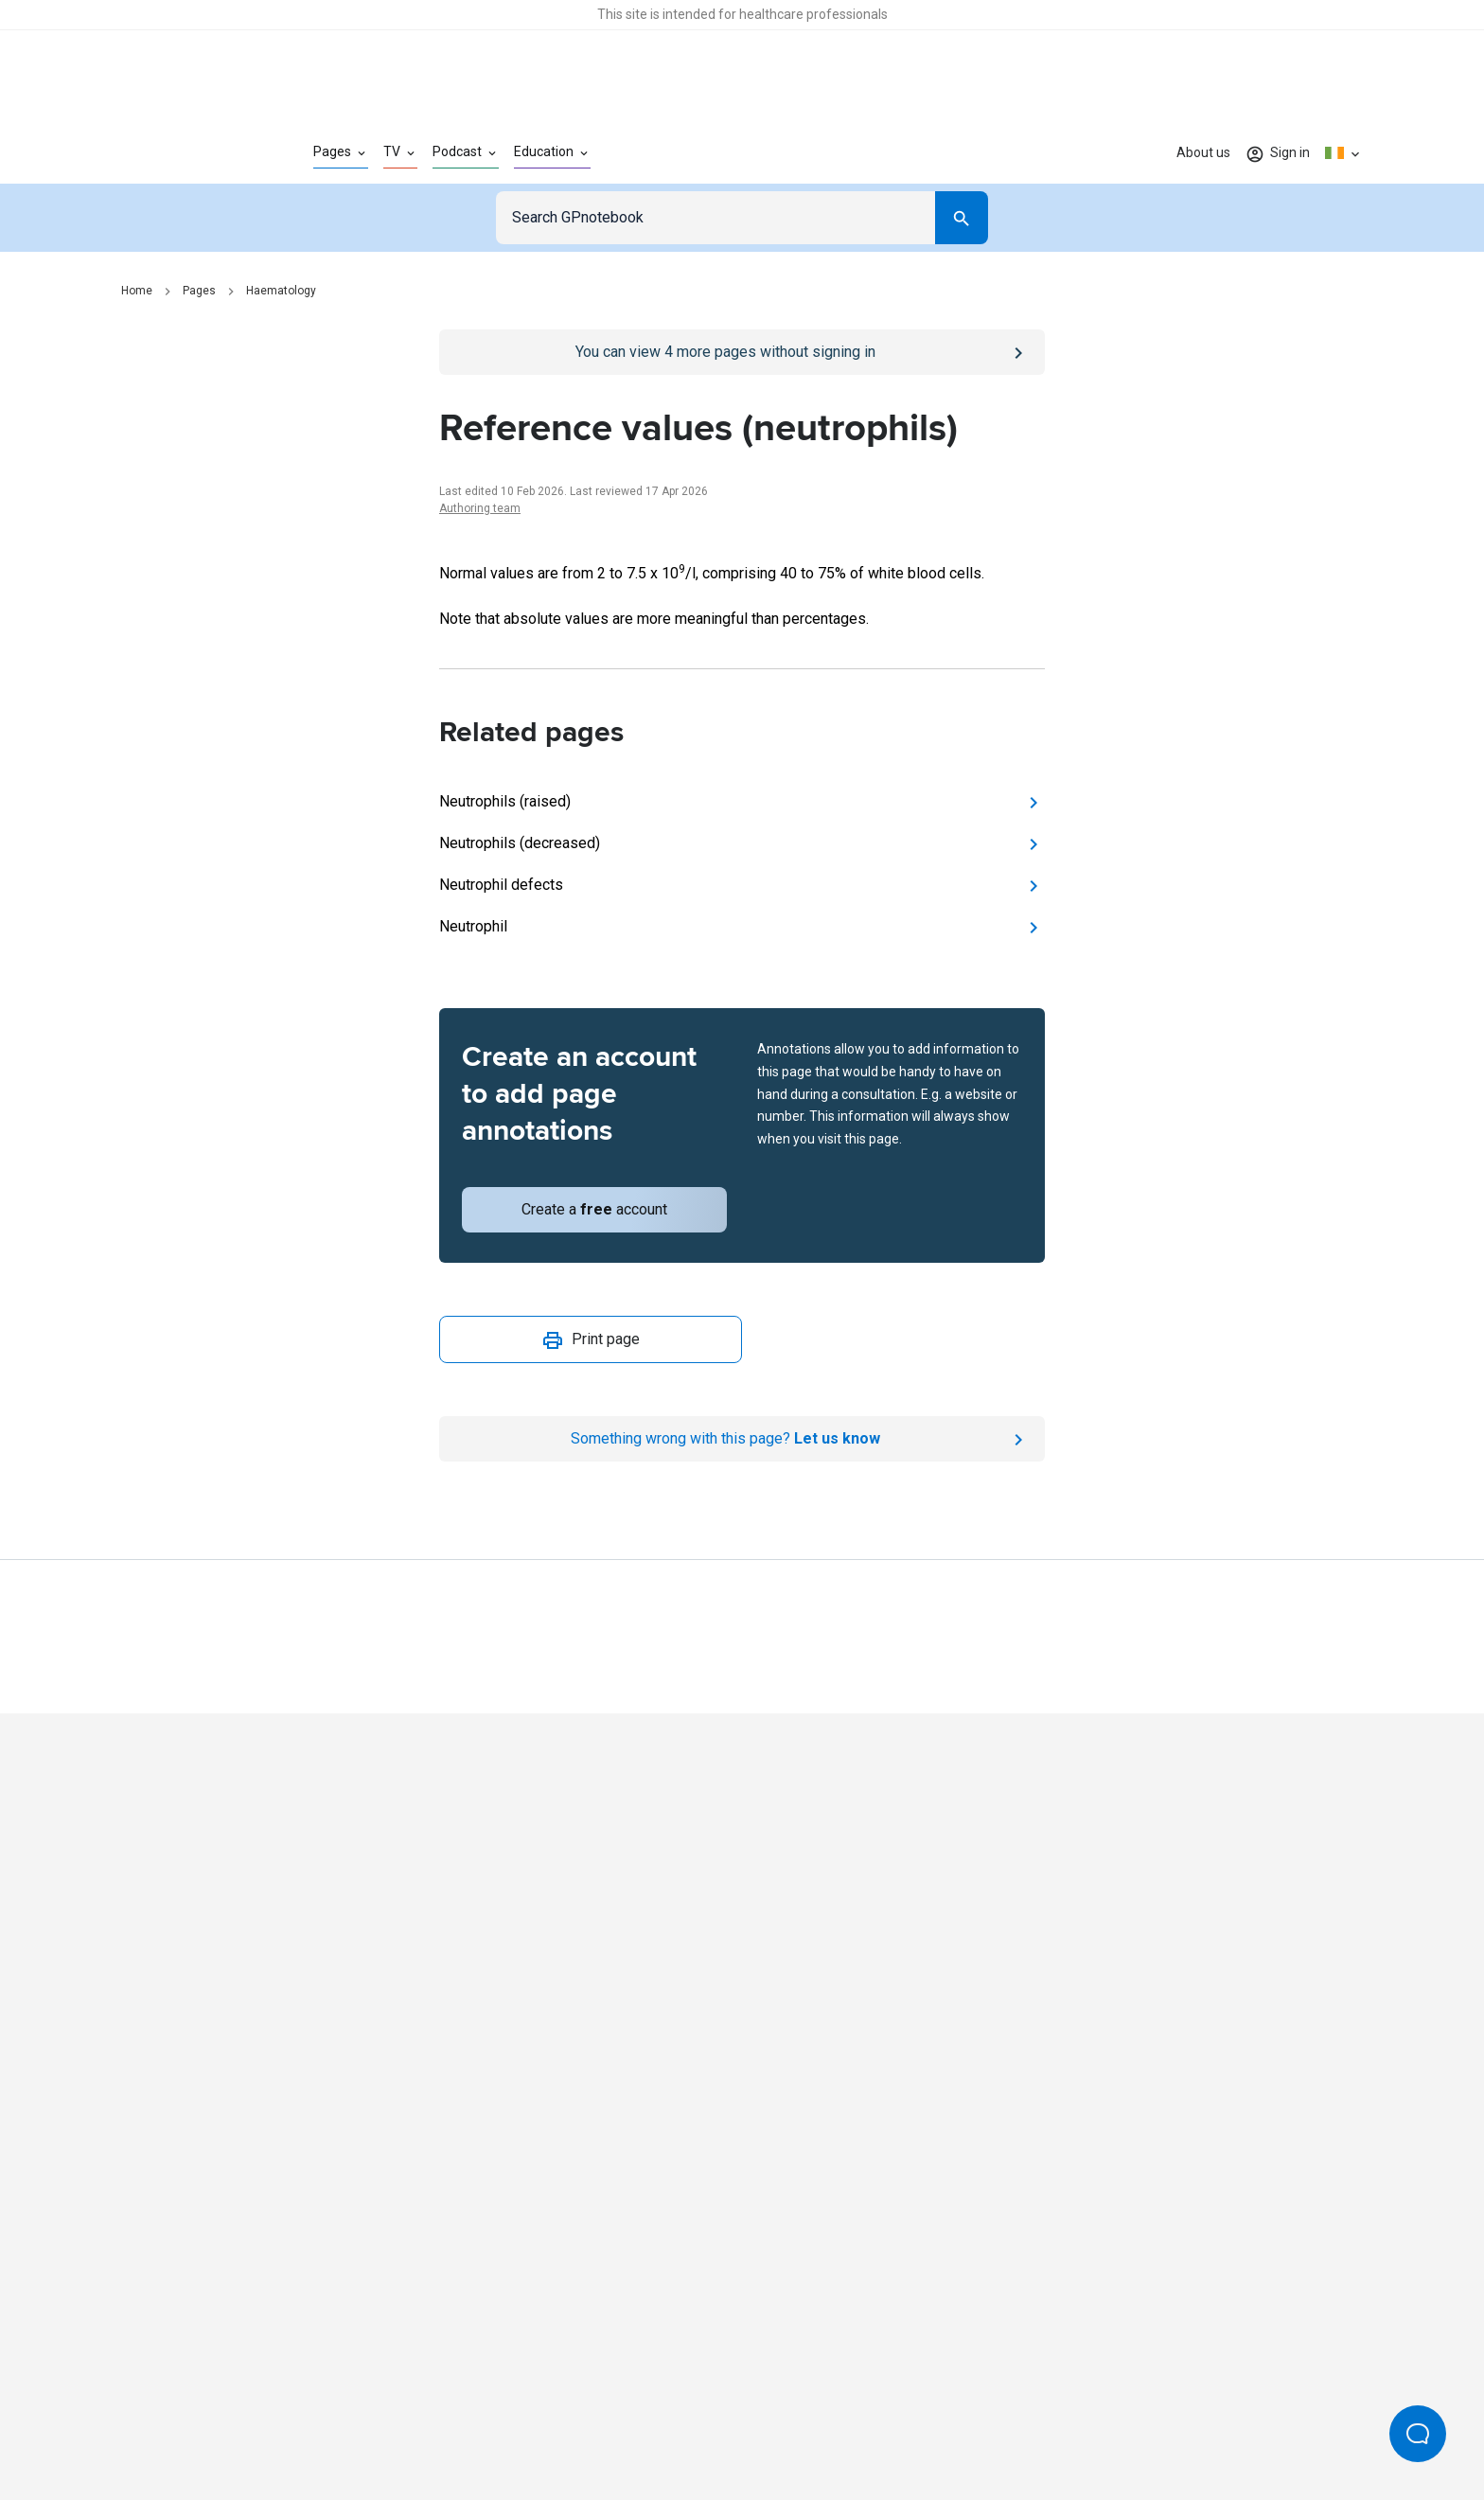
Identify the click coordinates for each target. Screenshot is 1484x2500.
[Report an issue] (742, 1439)
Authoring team (480, 508)
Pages (199, 290)
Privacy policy (535, 2422)
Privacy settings (941, 2422)
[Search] (961, 217)
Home (136, 290)
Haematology (281, 290)
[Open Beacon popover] (1417, 2433)
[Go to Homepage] (187, 153)
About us (1203, 152)
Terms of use (638, 2422)
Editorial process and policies (786, 2422)
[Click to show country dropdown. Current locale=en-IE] (1344, 153)
